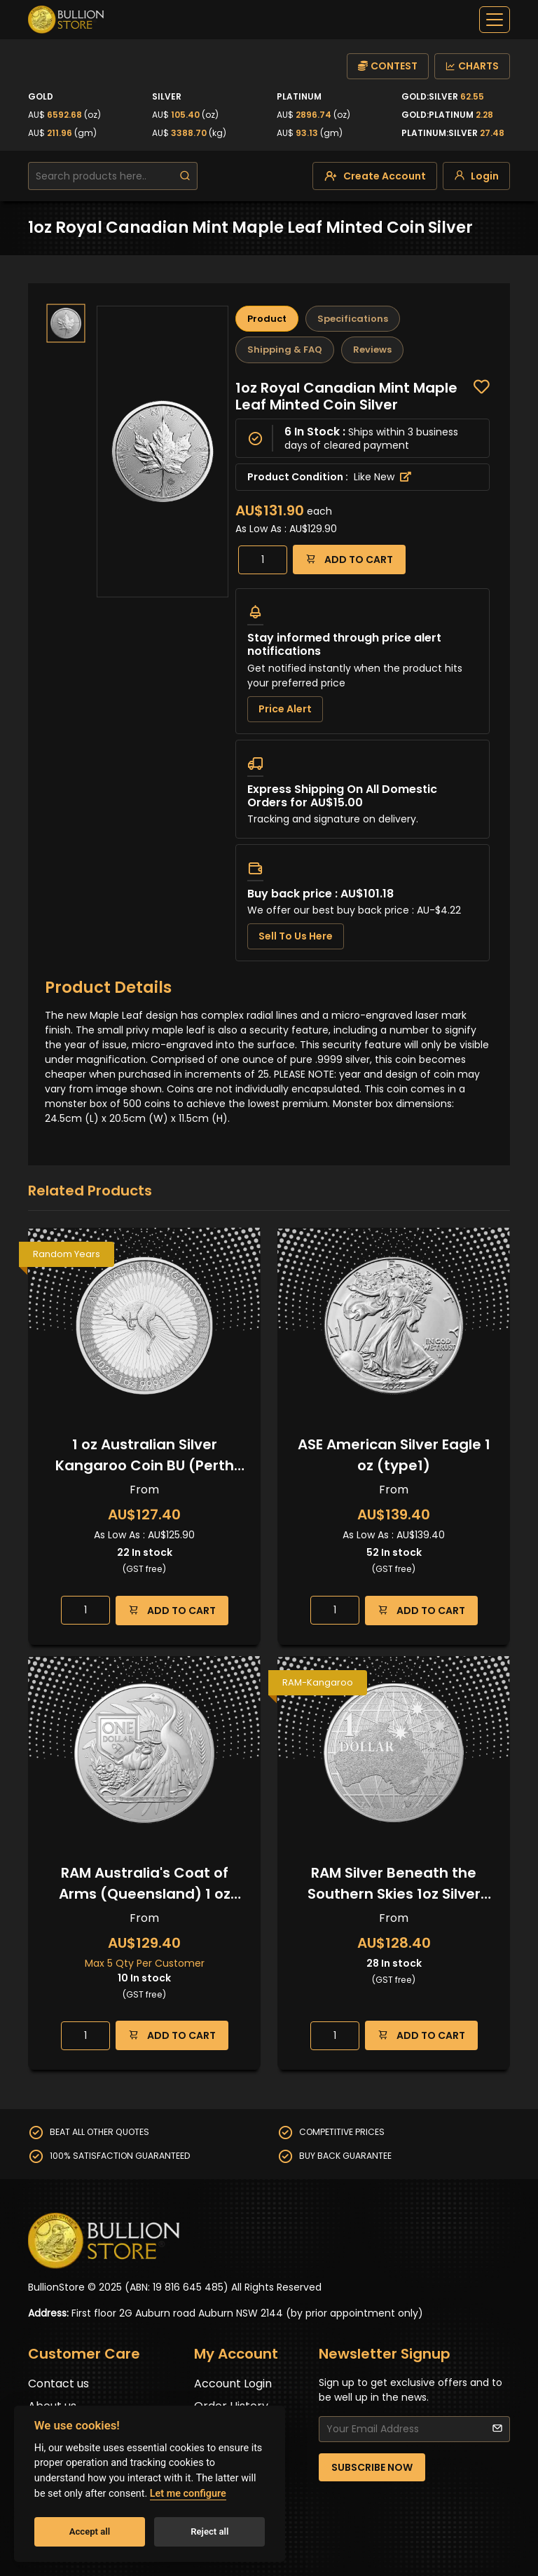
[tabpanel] (362, 670)
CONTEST (388, 66)
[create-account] (374, 176)
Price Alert (285, 709)
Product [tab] (267, 318)
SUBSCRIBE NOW (372, 2467)
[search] (185, 176)
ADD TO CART (349, 559)
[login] (476, 176)
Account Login (233, 2383)
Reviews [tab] (372, 349)
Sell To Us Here (295, 936)
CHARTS (472, 66)
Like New (382, 477)
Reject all (209, 2531)
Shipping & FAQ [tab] (284, 349)
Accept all (89, 2531)
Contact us (58, 2383)
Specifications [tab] (352, 318)
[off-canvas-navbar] (494, 19)
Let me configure (188, 2494)
